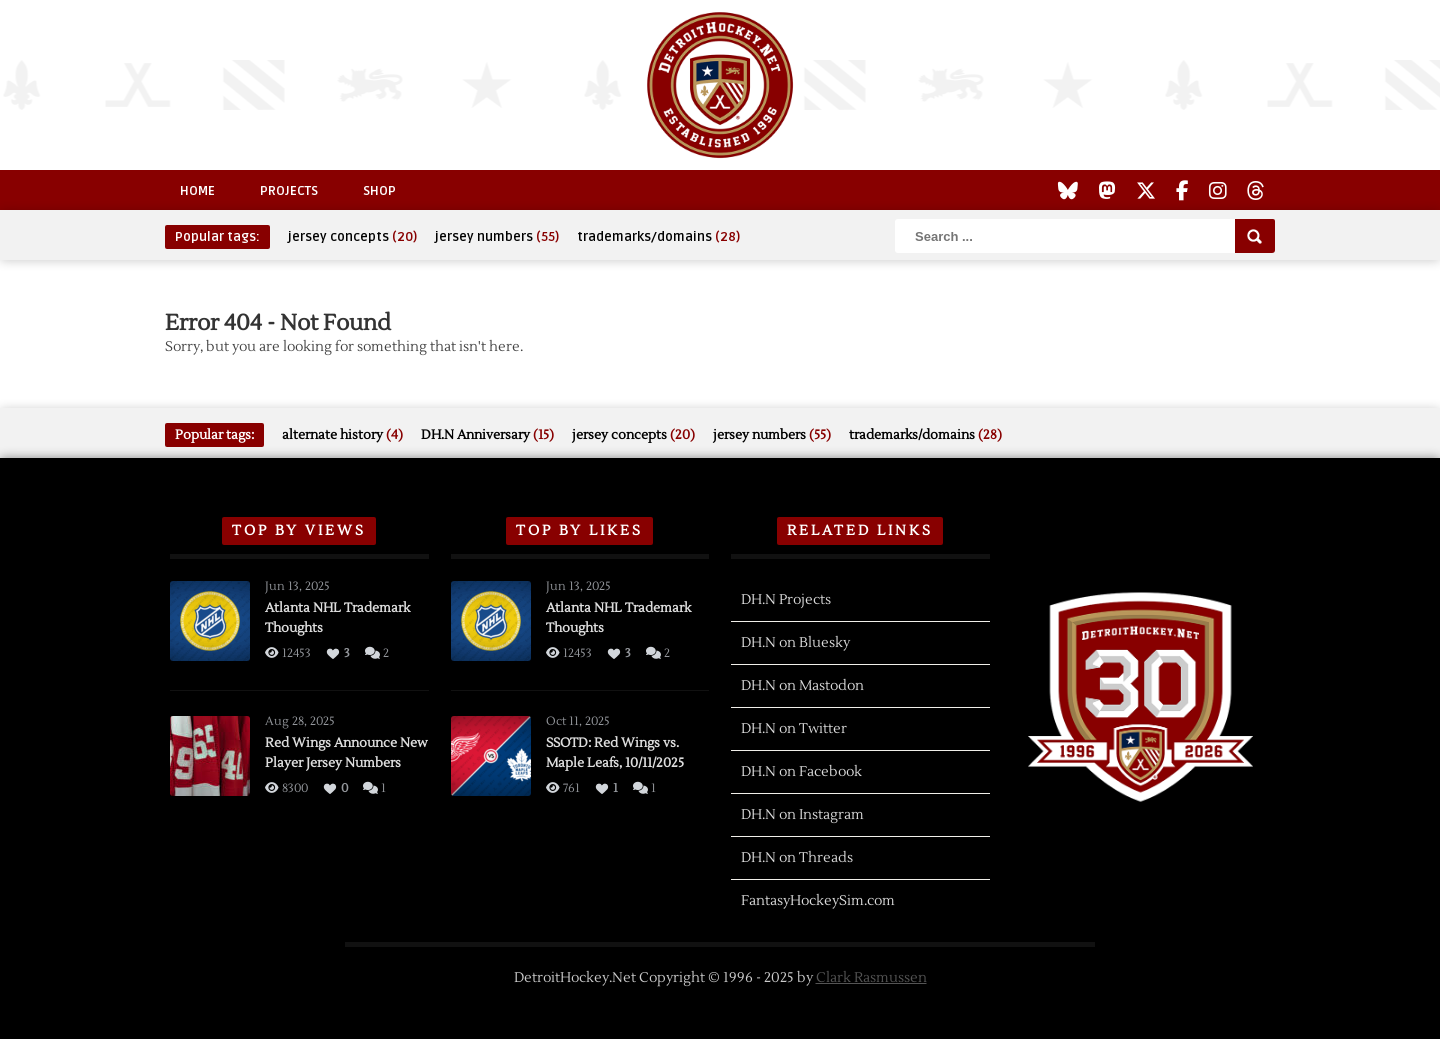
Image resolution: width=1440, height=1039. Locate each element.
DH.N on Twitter (794, 729)
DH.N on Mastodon (802, 686)
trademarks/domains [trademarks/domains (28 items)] (658, 237)
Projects (289, 191)
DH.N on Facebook (801, 772)
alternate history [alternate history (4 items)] (342, 435)
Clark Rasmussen (871, 978)
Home (197, 191)
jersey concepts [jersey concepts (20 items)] (352, 237)
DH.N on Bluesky (795, 643)
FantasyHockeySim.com (818, 901)
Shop (379, 191)
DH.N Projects (786, 600)
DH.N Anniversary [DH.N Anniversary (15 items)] (487, 435)
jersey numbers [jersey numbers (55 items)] (497, 237)
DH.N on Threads (797, 858)
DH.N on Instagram (802, 815)
